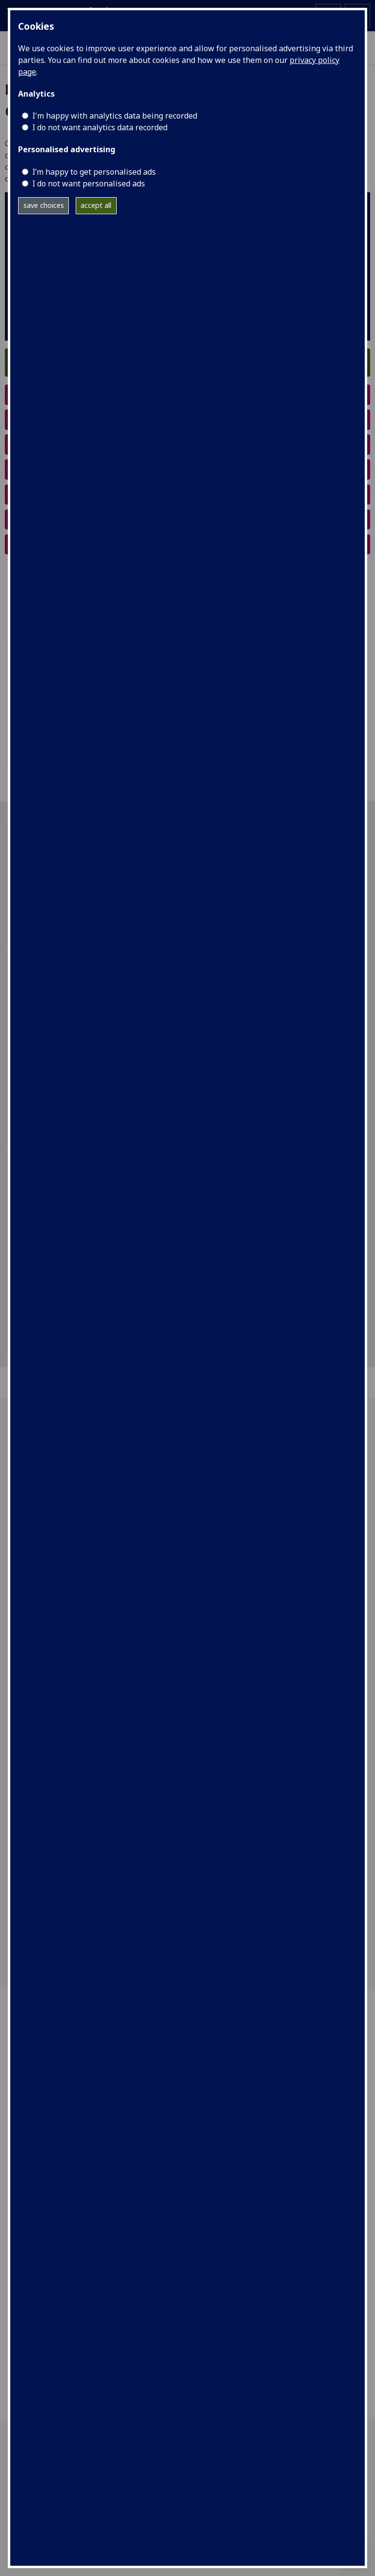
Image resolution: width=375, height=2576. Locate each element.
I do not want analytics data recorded (99, 127)
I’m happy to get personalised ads (94, 171)
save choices (43, 205)
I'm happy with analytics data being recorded (114, 115)
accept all (96, 205)
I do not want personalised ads (88, 183)
